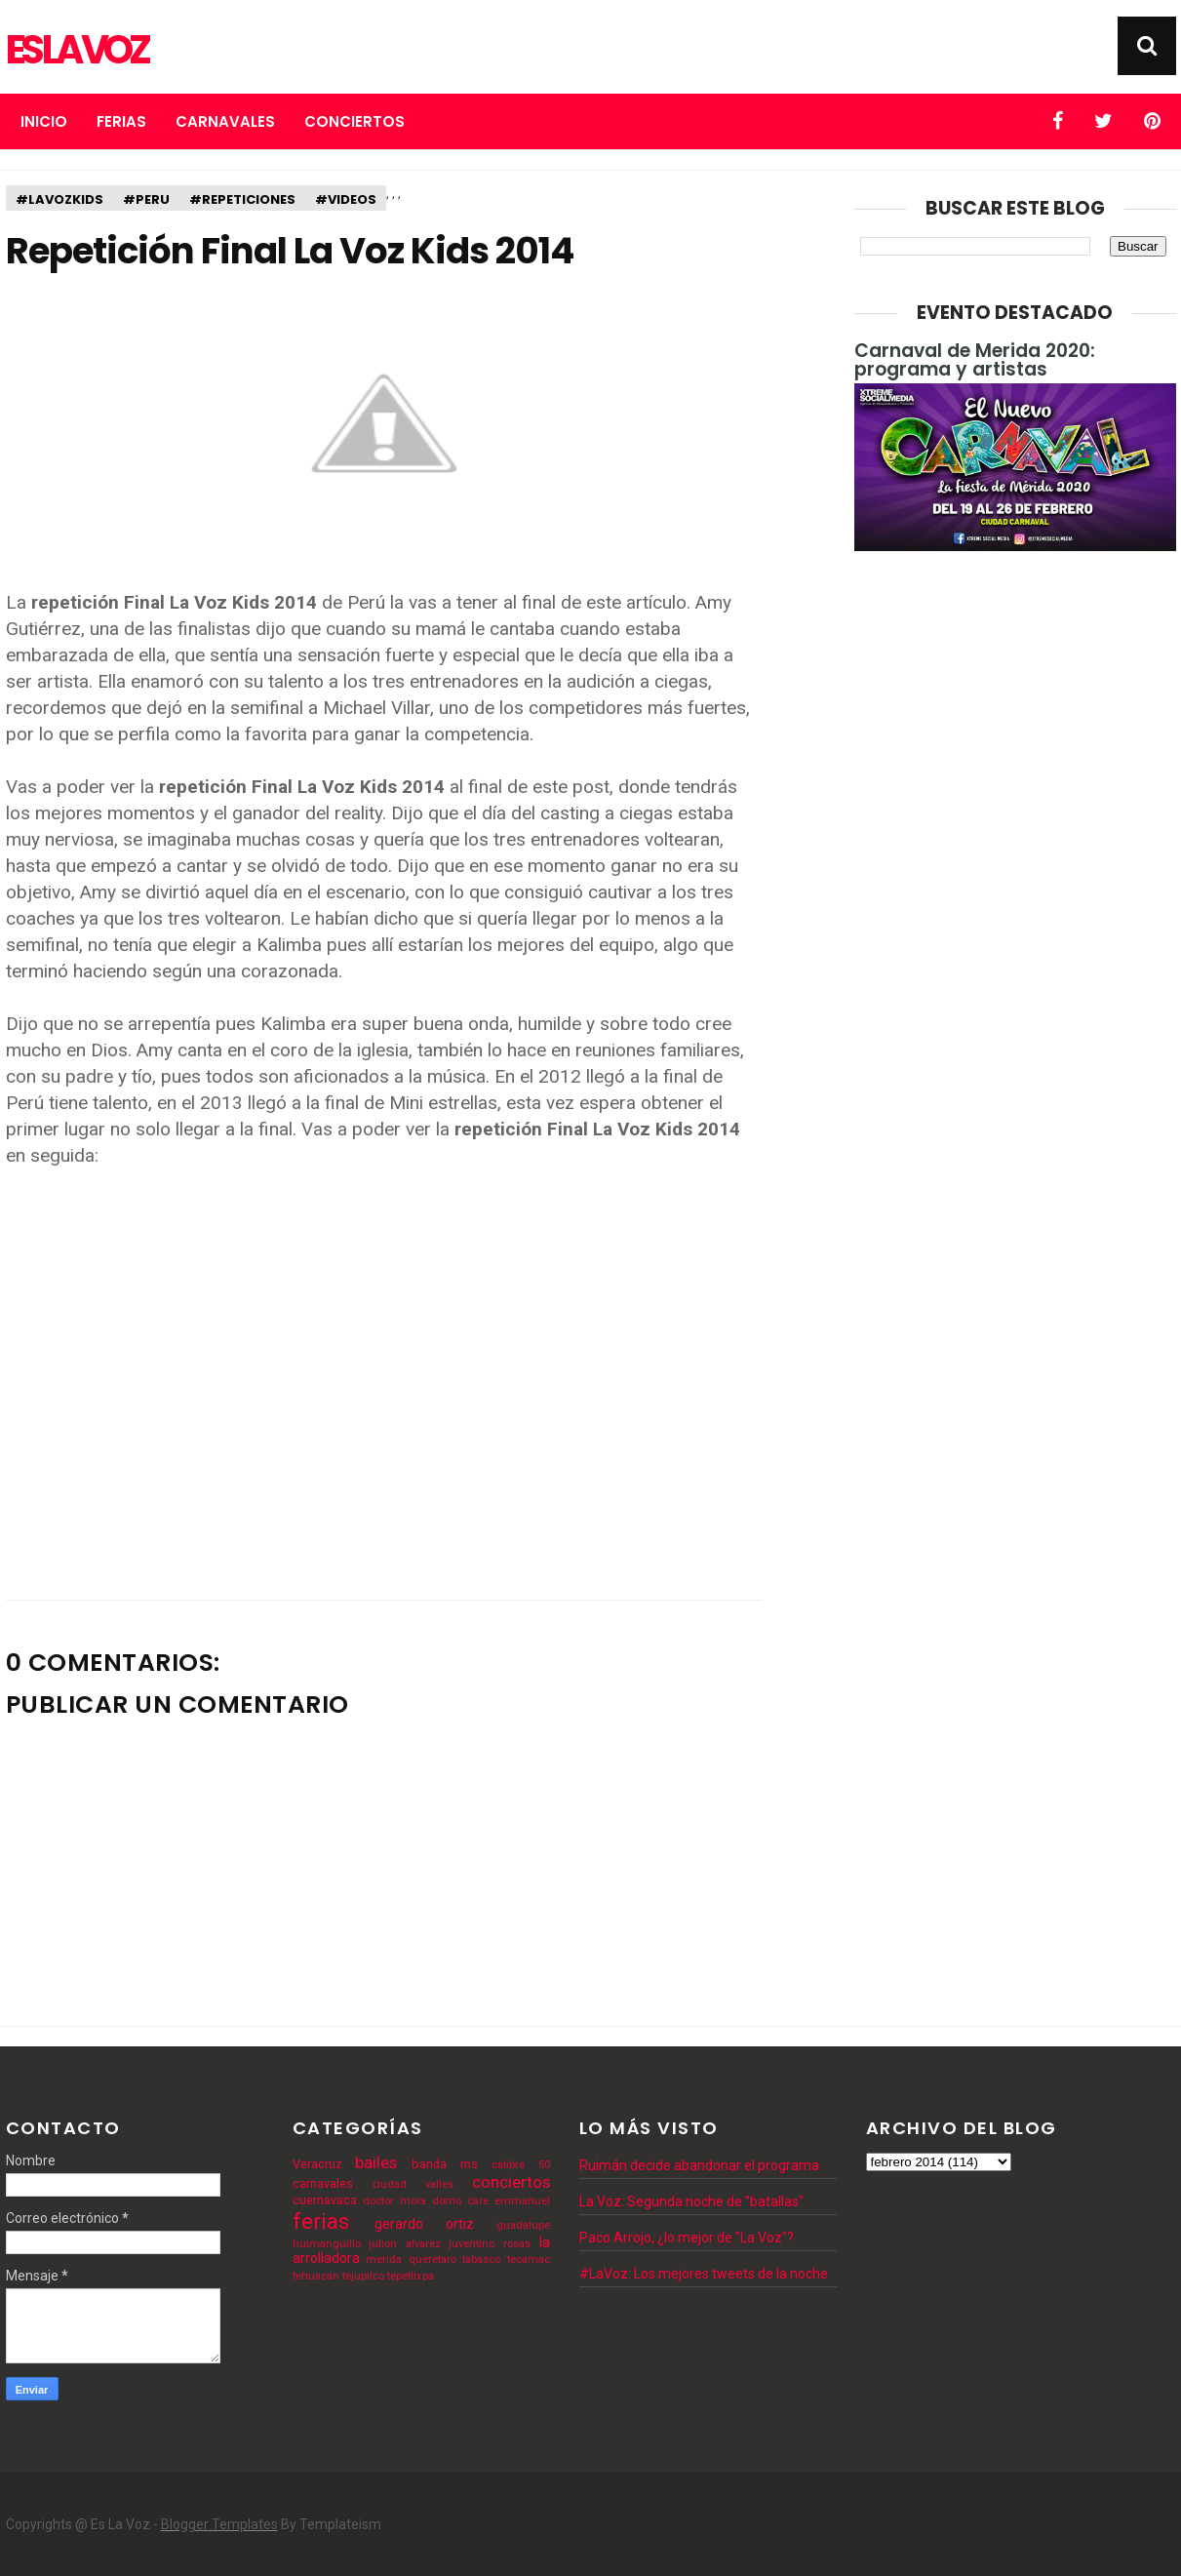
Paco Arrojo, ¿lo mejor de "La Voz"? (686, 2237)
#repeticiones (242, 199)
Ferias (121, 121)
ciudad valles (412, 2184)
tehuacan (316, 2276)
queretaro (432, 2259)
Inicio (43, 121)
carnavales (323, 2183)
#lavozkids (59, 199)
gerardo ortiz (424, 2224)
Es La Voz (76, 49)
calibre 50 (521, 2165)
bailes (376, 2162)
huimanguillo (327, 2244)
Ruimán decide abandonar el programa (699, 2165)
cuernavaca (325, 2200)
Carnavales (225, 121)
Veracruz (317, 2164)
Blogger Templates (219, 2524)
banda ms (445, 2164)
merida (384, 2259)
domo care (460, 2201)
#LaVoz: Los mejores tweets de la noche (703, 2273)
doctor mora (394, 2201)
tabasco (481, 2259)
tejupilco (363, 2276)
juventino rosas (490, 2244)
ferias (321, 2221)
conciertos (511, 2182)
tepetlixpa (410, 2276)
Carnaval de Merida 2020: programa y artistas (974, 359)
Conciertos (354, 121)
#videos (345, 199)
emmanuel (522, 2201)
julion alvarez (405, 2244)
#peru (146, 199)
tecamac (528, 2259)
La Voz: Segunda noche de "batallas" (691, 2201)
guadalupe (523, 2225)
